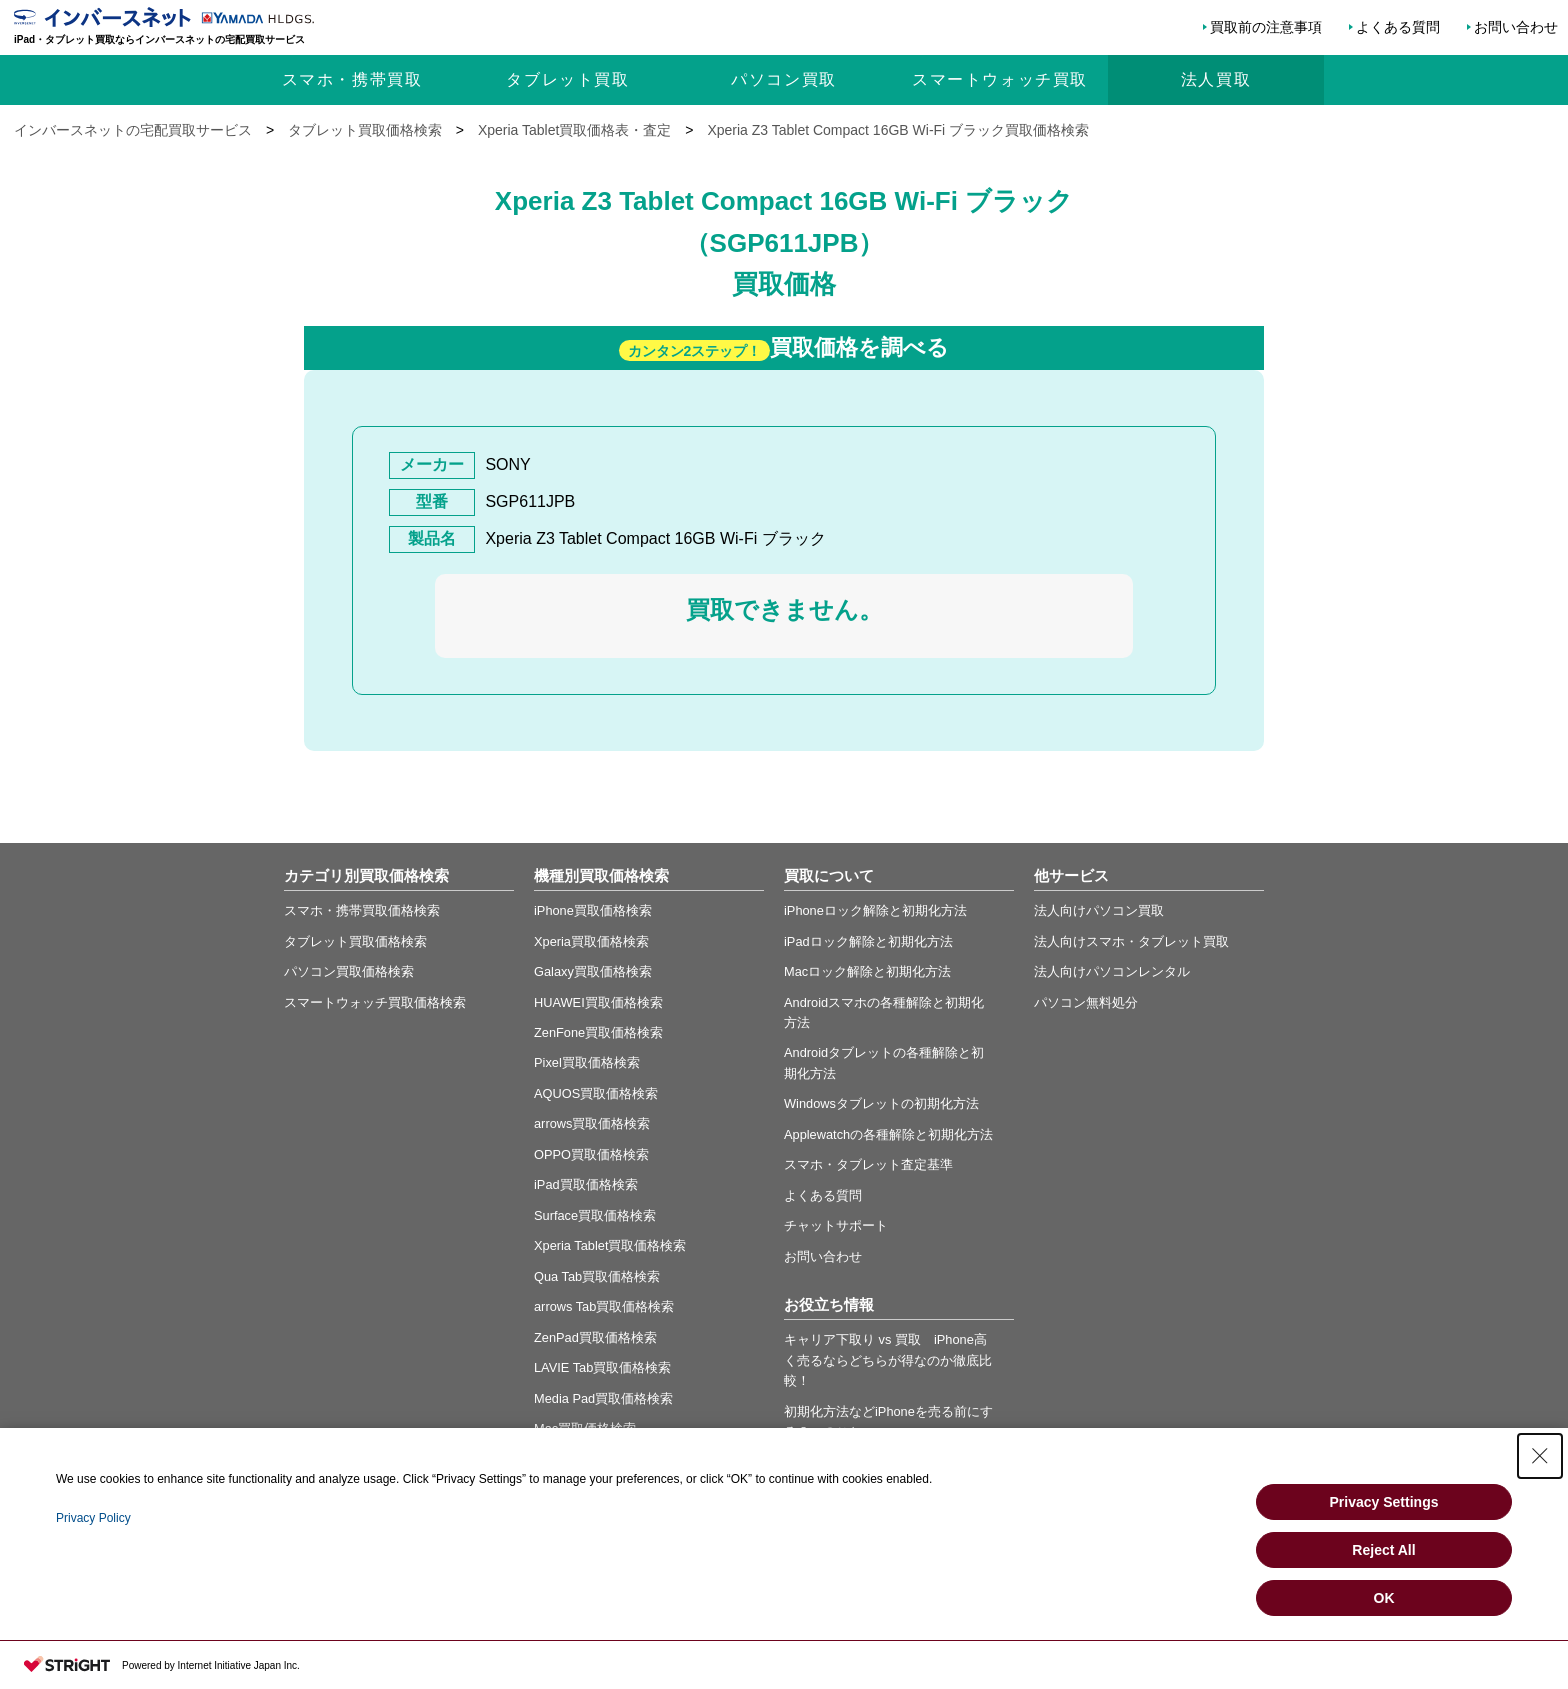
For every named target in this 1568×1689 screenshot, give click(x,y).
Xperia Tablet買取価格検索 (610, 1245)
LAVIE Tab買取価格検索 (602, 1367)
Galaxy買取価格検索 (593, 971)
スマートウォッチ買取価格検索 (375, 1002)
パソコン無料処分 (1086, 1002)
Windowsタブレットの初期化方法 (881, 1103)
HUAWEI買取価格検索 (598, 1002)
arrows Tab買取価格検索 (604, 1306)
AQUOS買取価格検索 (596, 1093)
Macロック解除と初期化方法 (867, 971)
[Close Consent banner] (1540, 1456)
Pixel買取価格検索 (587, 1062)
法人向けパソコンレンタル (1112, 971)
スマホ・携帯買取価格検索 (362, 910)
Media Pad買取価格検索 (603, 1398)
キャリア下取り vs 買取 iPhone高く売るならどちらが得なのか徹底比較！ (888, 1360)
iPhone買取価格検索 (593, 910)
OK (1384, 1598)
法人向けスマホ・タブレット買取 (1131, 941)
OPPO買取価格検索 (591, 1154)
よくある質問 (1398, 27)
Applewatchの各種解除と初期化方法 (888, 1134)
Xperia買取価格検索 (591, 941)
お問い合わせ (1516, 27)
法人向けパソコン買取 (1099, 910)
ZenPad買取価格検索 (595, 1337)
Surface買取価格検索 (595, 1215)
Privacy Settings (1384, 1502)
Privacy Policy (93, 1518)
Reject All (1383, 1550)
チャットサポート (836, 1225)
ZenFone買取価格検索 (598, 1032)
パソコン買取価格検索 (349, 971)
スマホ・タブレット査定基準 (868, 1164)
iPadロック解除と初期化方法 (868, 941)
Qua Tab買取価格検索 (597, 1276)
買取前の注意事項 (1266, 27)
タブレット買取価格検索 (355, 941)
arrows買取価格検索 (592, 1123)
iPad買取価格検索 (586, 1184)
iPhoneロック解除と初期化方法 (875, 910)
